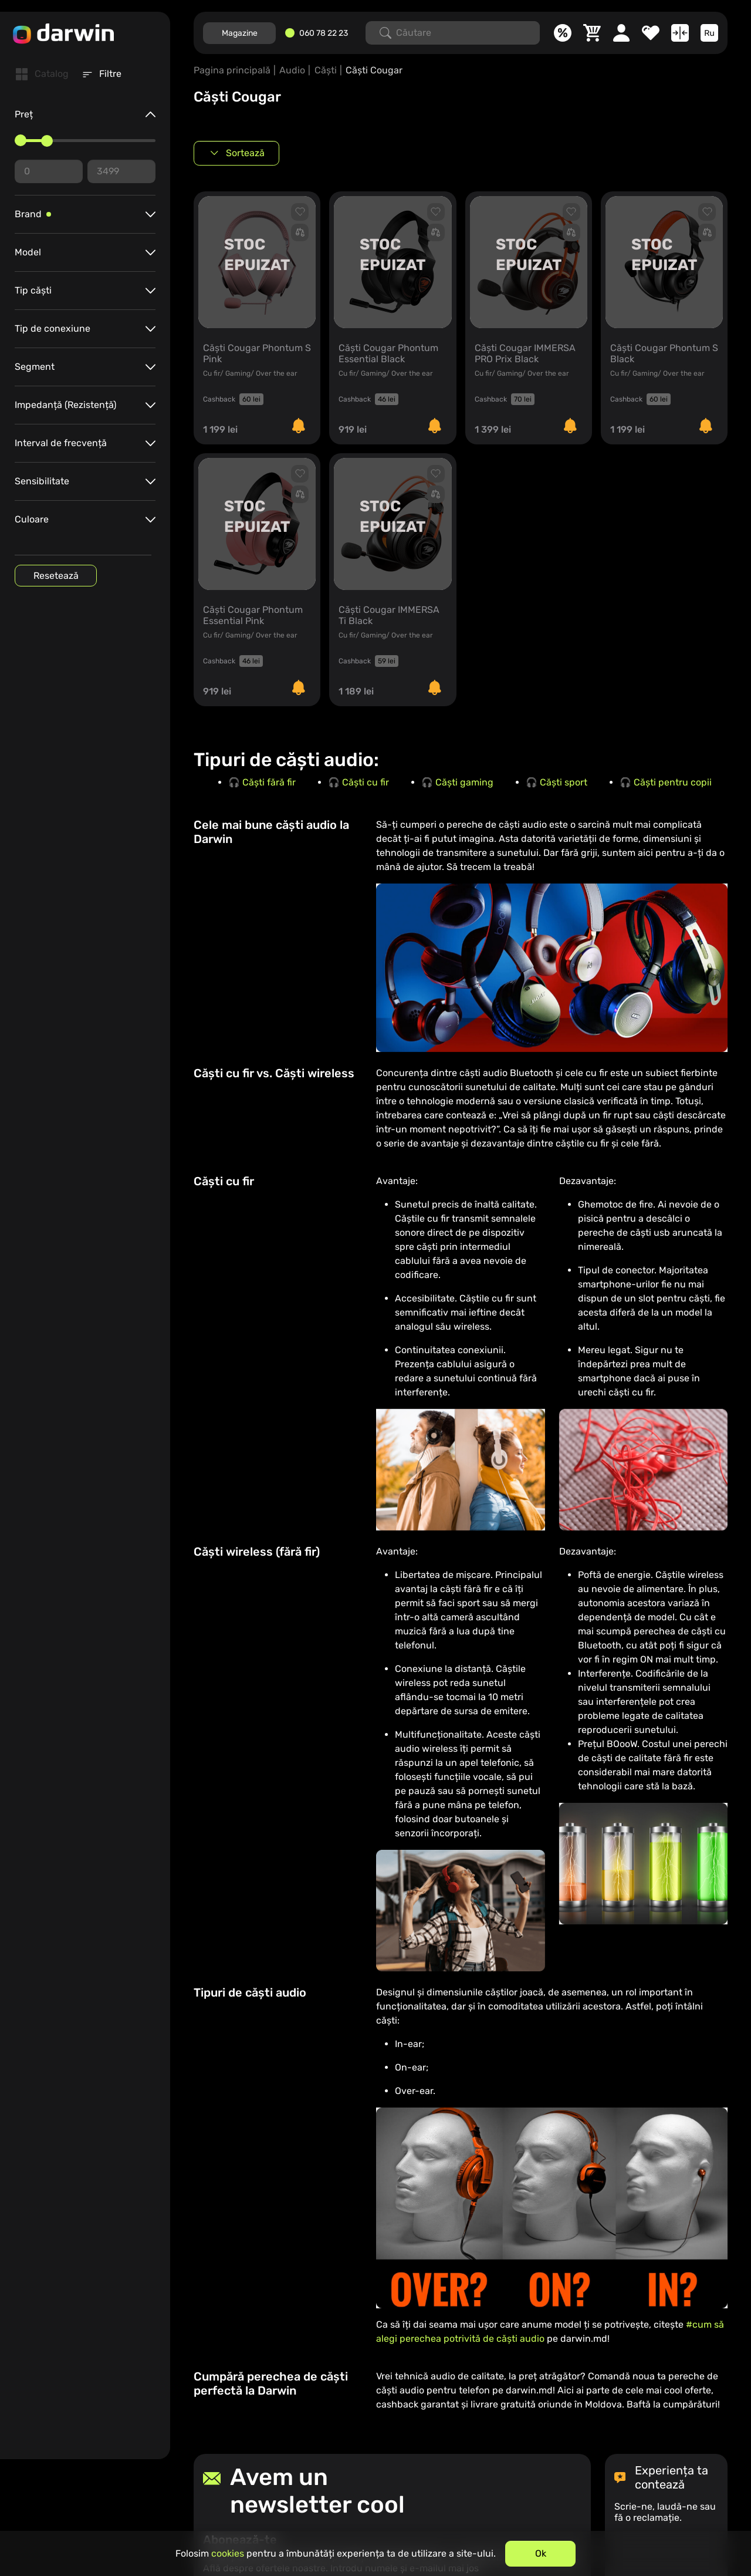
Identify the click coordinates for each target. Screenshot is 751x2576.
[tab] (42, 74)
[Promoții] (562, 33)
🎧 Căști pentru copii (666, 782)
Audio (292, 70)
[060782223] (320, 33)
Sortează (245, 153)
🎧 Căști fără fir (262, 782)
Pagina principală (232, 70)
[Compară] (680, 33)
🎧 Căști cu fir (358, 782)
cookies (227, 2553)
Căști (325, 70)
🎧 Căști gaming (457, 782)
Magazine (240, 33)
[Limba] (709, 33)
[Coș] (592, 33)
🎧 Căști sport (556, 782)
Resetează (56, 575)
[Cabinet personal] (621, 33)
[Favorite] (650, 33)
